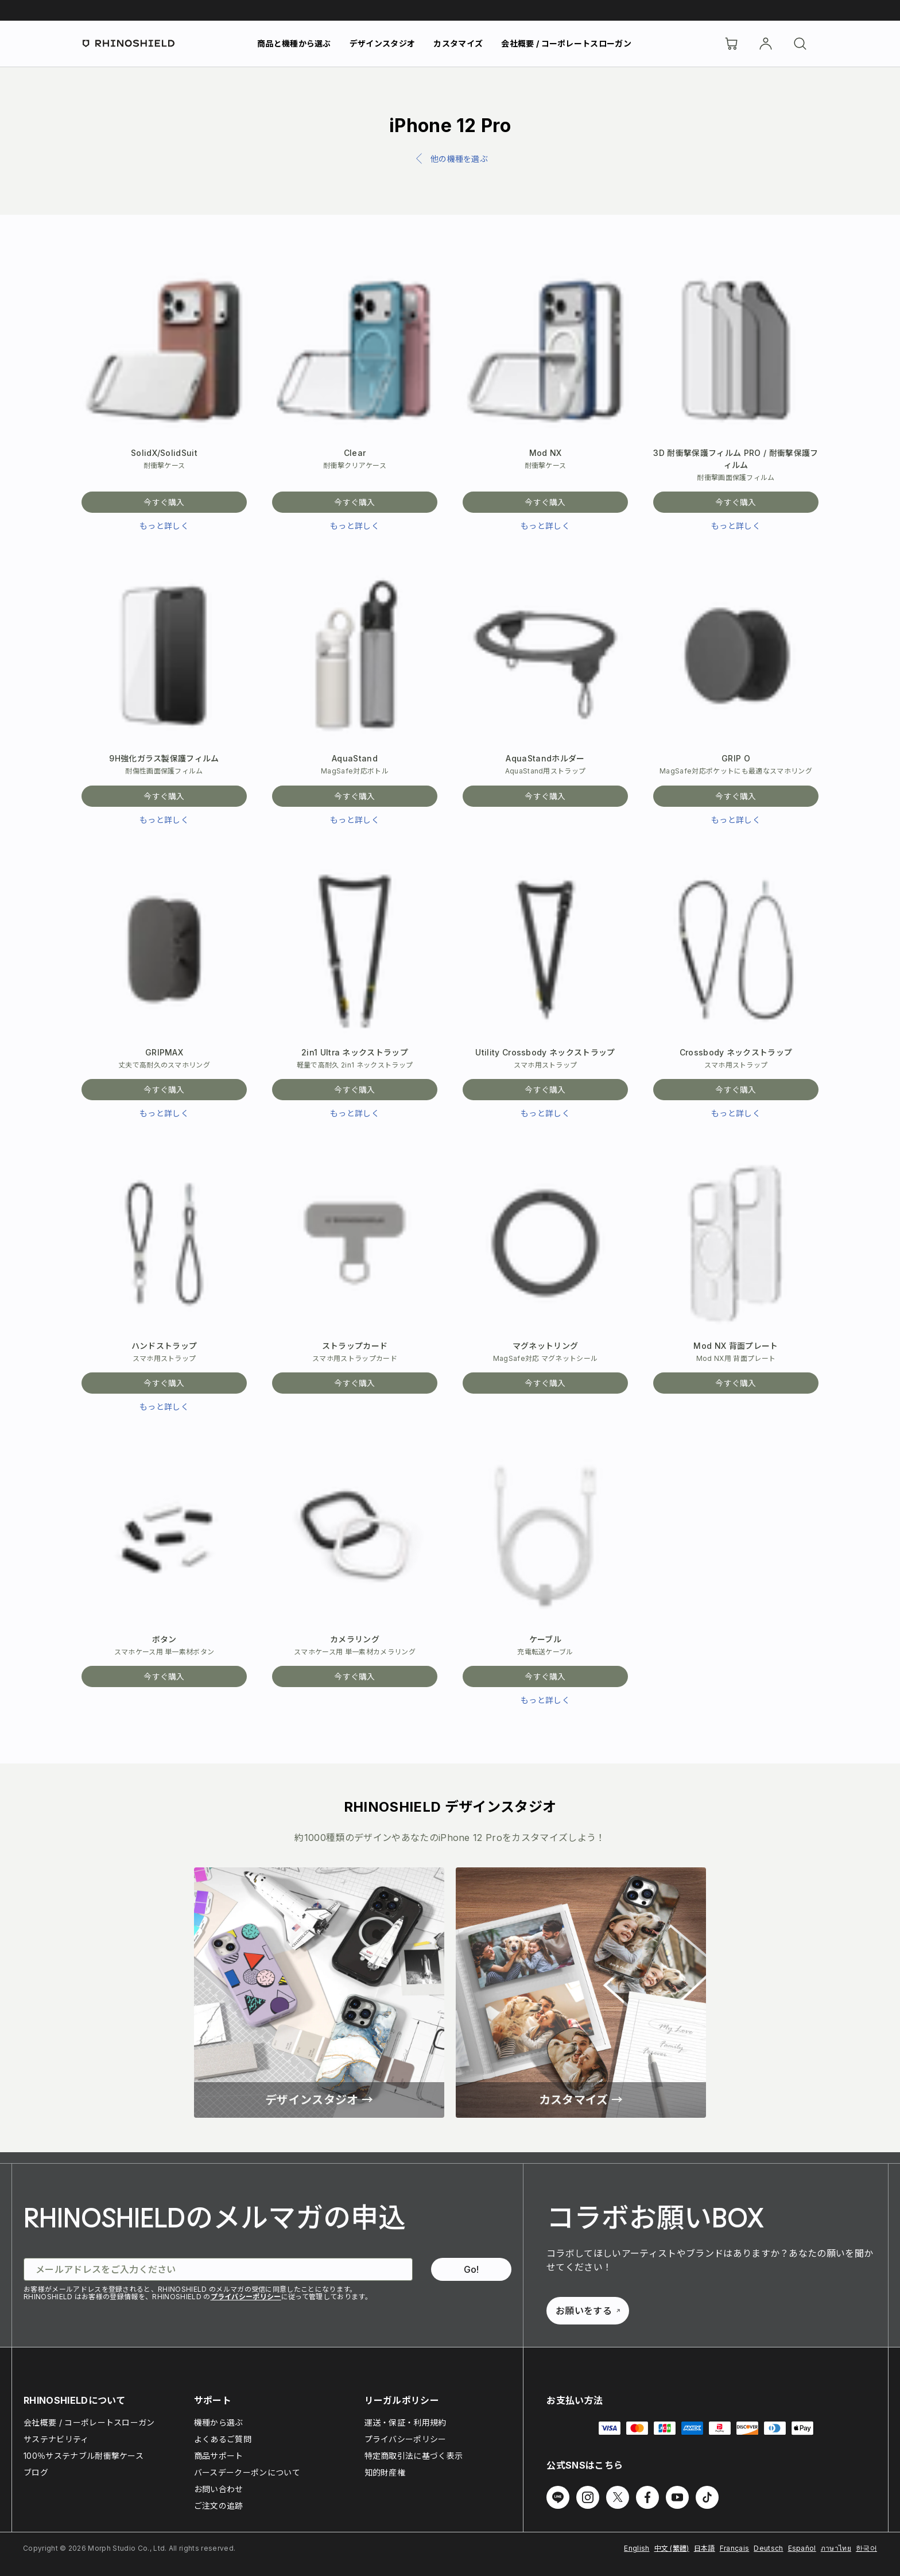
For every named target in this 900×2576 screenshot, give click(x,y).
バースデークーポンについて (247, 2472)
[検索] (800, 44)
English (636, 2548)
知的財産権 (385, 2472)
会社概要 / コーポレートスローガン (566, 43)
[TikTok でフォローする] (707, 2497)
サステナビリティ (56, 2439)
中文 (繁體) (671, 2548)
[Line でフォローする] (557, 2497)
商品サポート (218, 2456)
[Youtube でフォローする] (677, 2497)
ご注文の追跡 (218, 2506)
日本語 (704, 2548)
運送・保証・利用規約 (405, 2422)
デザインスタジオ (383, 43)
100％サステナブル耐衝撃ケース (83, 2456)
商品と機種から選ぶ (294, 43)
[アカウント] (765, 44)
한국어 (866, 2548)
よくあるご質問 (222, 2439)
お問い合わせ (218, 2489)
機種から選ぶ (218, 2422)
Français (735, 2548)
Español (802, 2548)
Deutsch (768, 2548)
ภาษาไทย (836, 2548)
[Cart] (731, 44)
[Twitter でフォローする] (617, 2497)
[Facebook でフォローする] (647, 2497)
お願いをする (588, 2310)
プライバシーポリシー (246, 2296)
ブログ (36, 2472)
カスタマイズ (458, 43)
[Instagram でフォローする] (587, 2497)
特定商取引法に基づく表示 (413, 2456)
